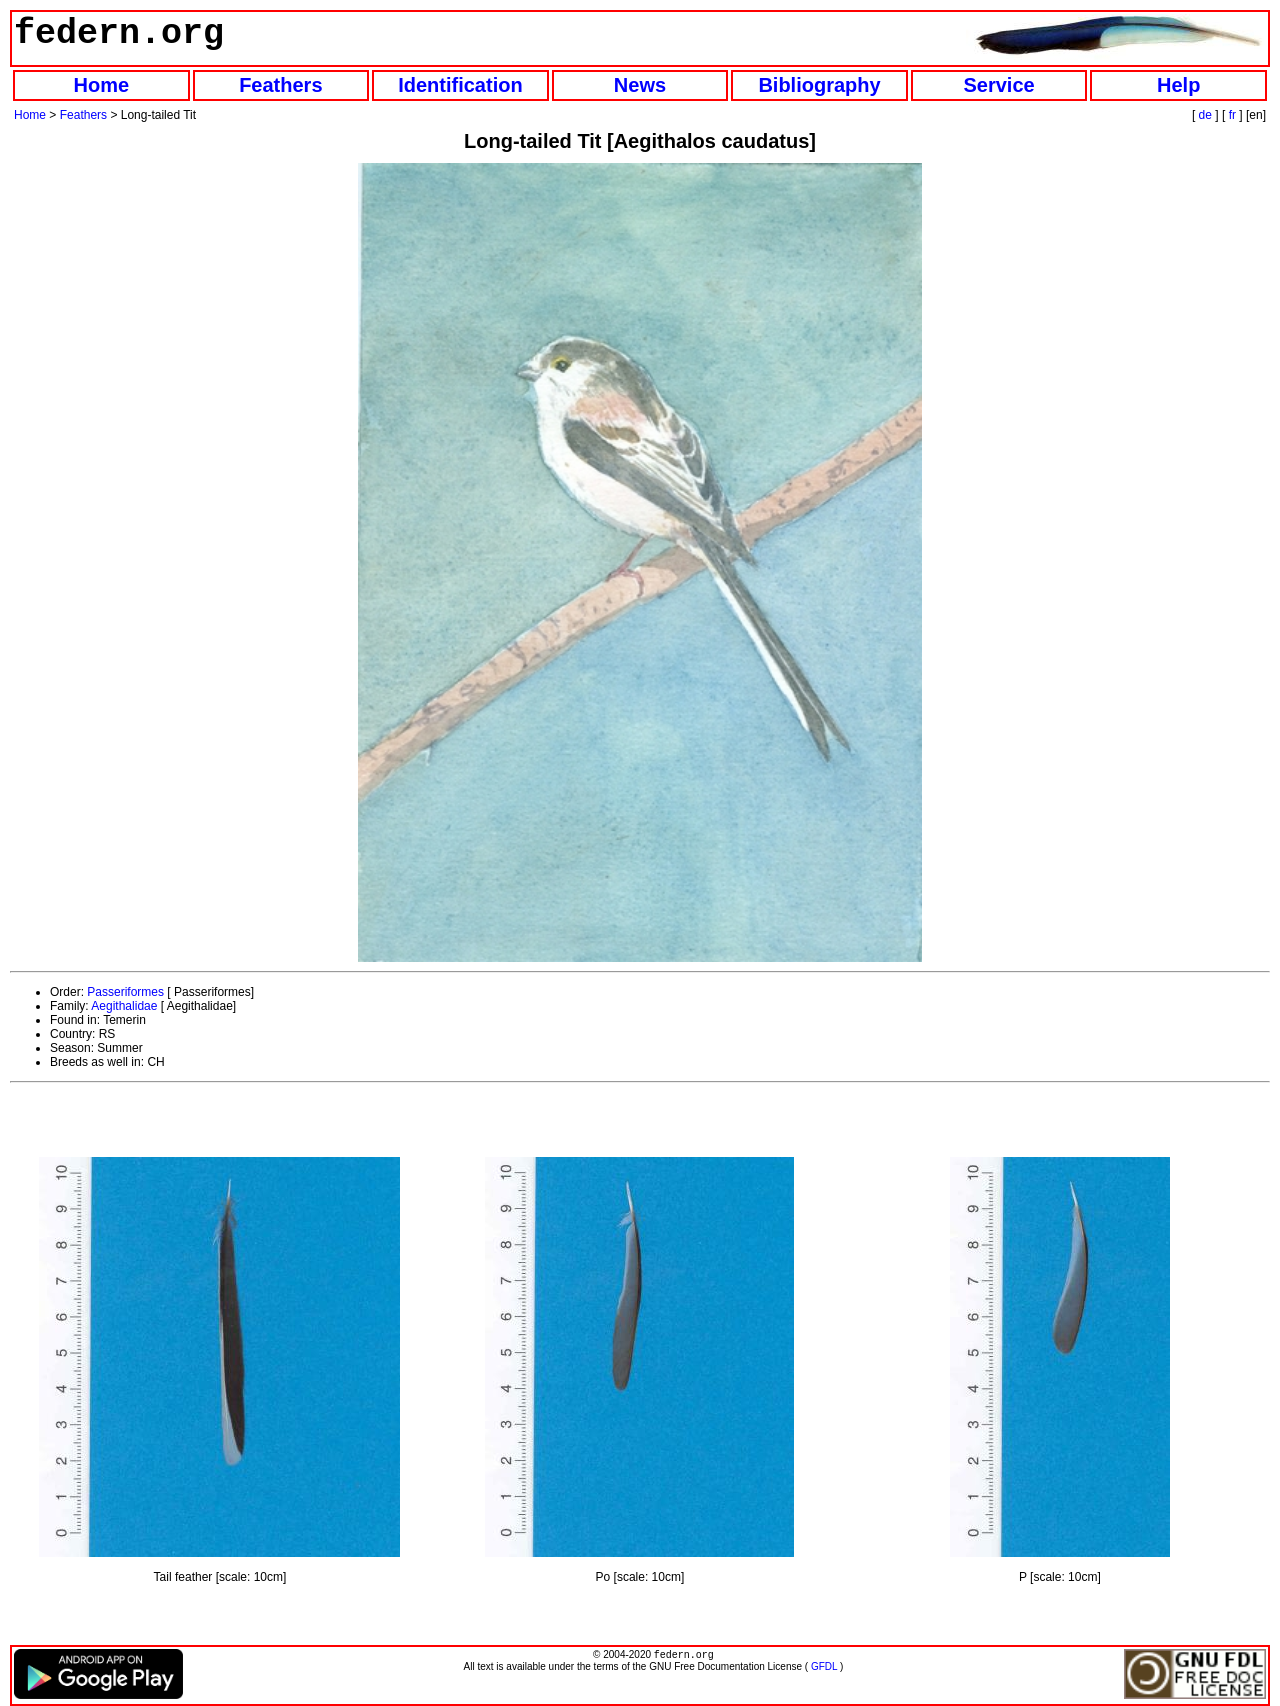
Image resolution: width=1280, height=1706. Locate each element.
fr (1232, 115)
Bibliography (819, 85)
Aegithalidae (124, 1006)
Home (101, 85)
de (1205, 115)
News (640, 85)
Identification (460, 85)
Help (1178, 85)
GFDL (824, 1668)
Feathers (280, 85)
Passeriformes (125, 992)
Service (999, 85)
